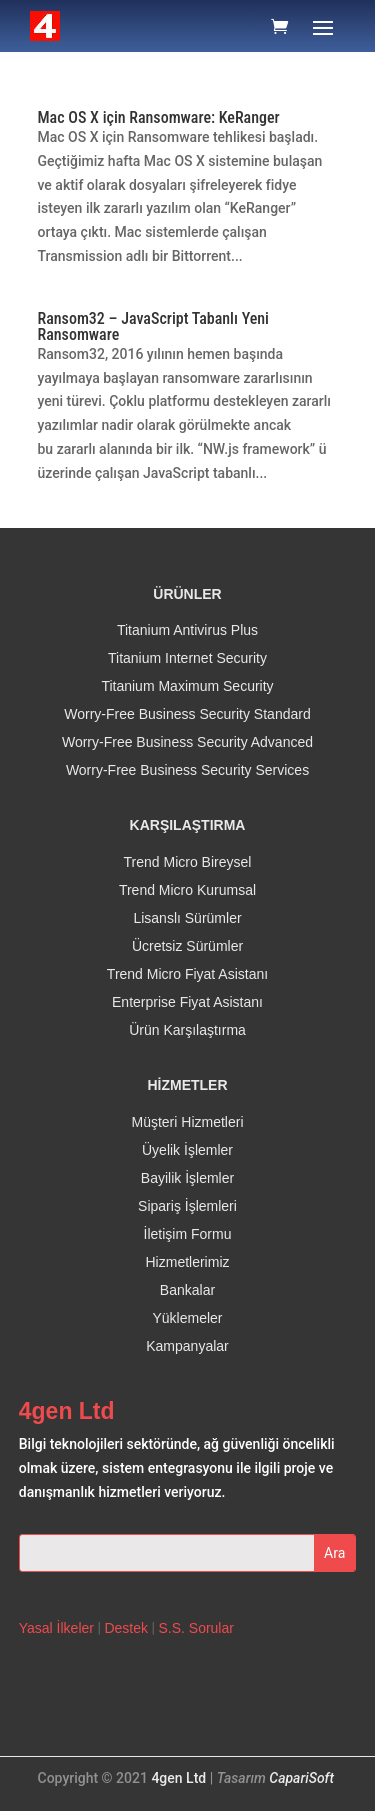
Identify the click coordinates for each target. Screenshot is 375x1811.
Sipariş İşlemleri (187, 1206)
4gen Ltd (178, 1778)
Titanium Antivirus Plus (187, 630)
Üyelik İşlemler (187, 1150)
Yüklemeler (187, 1318)
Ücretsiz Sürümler (187, 946)
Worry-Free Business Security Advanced (187, 742)
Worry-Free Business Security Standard (187, 714)
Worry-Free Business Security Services (187, 770)
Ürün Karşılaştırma (187, 1030)
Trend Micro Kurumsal (187, 890)
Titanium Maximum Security (187, 686)
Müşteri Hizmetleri (187, 1122)
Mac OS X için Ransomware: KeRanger (159, 117)
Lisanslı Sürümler (187, 918)
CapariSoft (301, 1778)
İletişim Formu (188, 1234)
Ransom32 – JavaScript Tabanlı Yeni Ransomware (153, 326)
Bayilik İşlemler (187, 1178)
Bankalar (187, 1290)
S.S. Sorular (195, 1628)
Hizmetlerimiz (188, 1262)
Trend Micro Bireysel (188, 862)
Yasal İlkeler (56, 1628)
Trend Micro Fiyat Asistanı (187, 974)
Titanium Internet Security (187, 658)
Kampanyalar (187, 1346)
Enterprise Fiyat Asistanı (187, 1002)
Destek (126, 1628)
